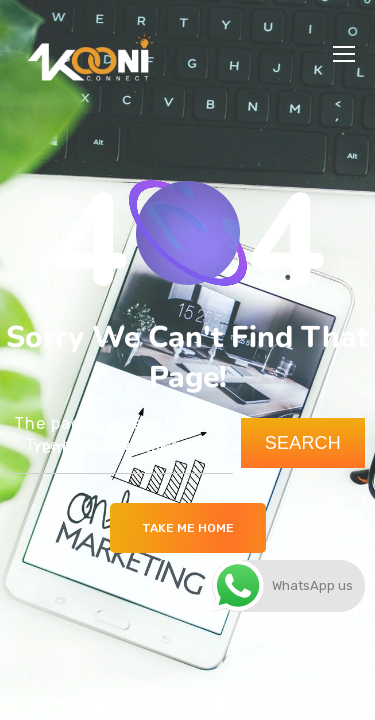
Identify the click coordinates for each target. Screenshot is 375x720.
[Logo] (89, 54)
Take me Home (188, 528)
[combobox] (121, 446)
